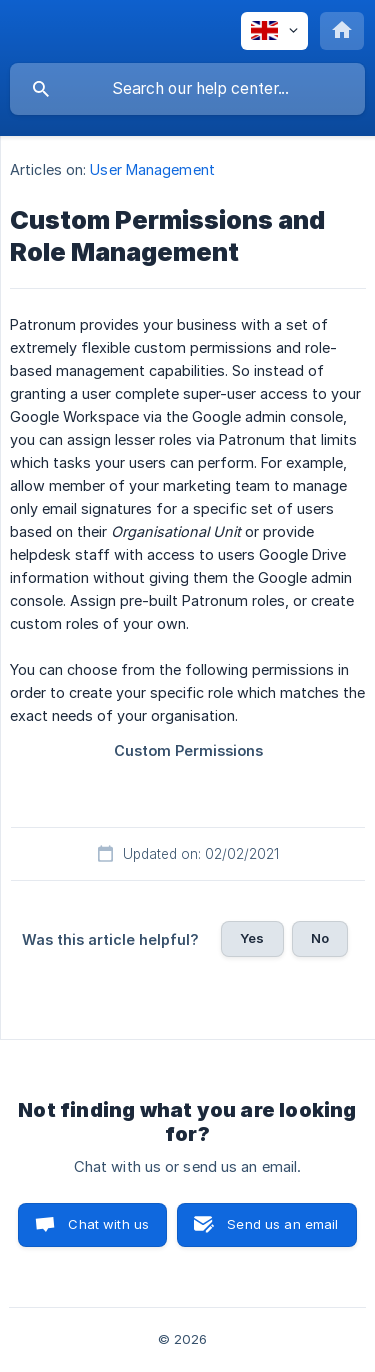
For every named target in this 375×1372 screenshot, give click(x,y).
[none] (274, 31)
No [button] (320, 938)
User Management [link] (152, 169)
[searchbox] (187, 89)
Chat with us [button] (108, 1224)
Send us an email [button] (282, 1224)
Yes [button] (252, 938)
